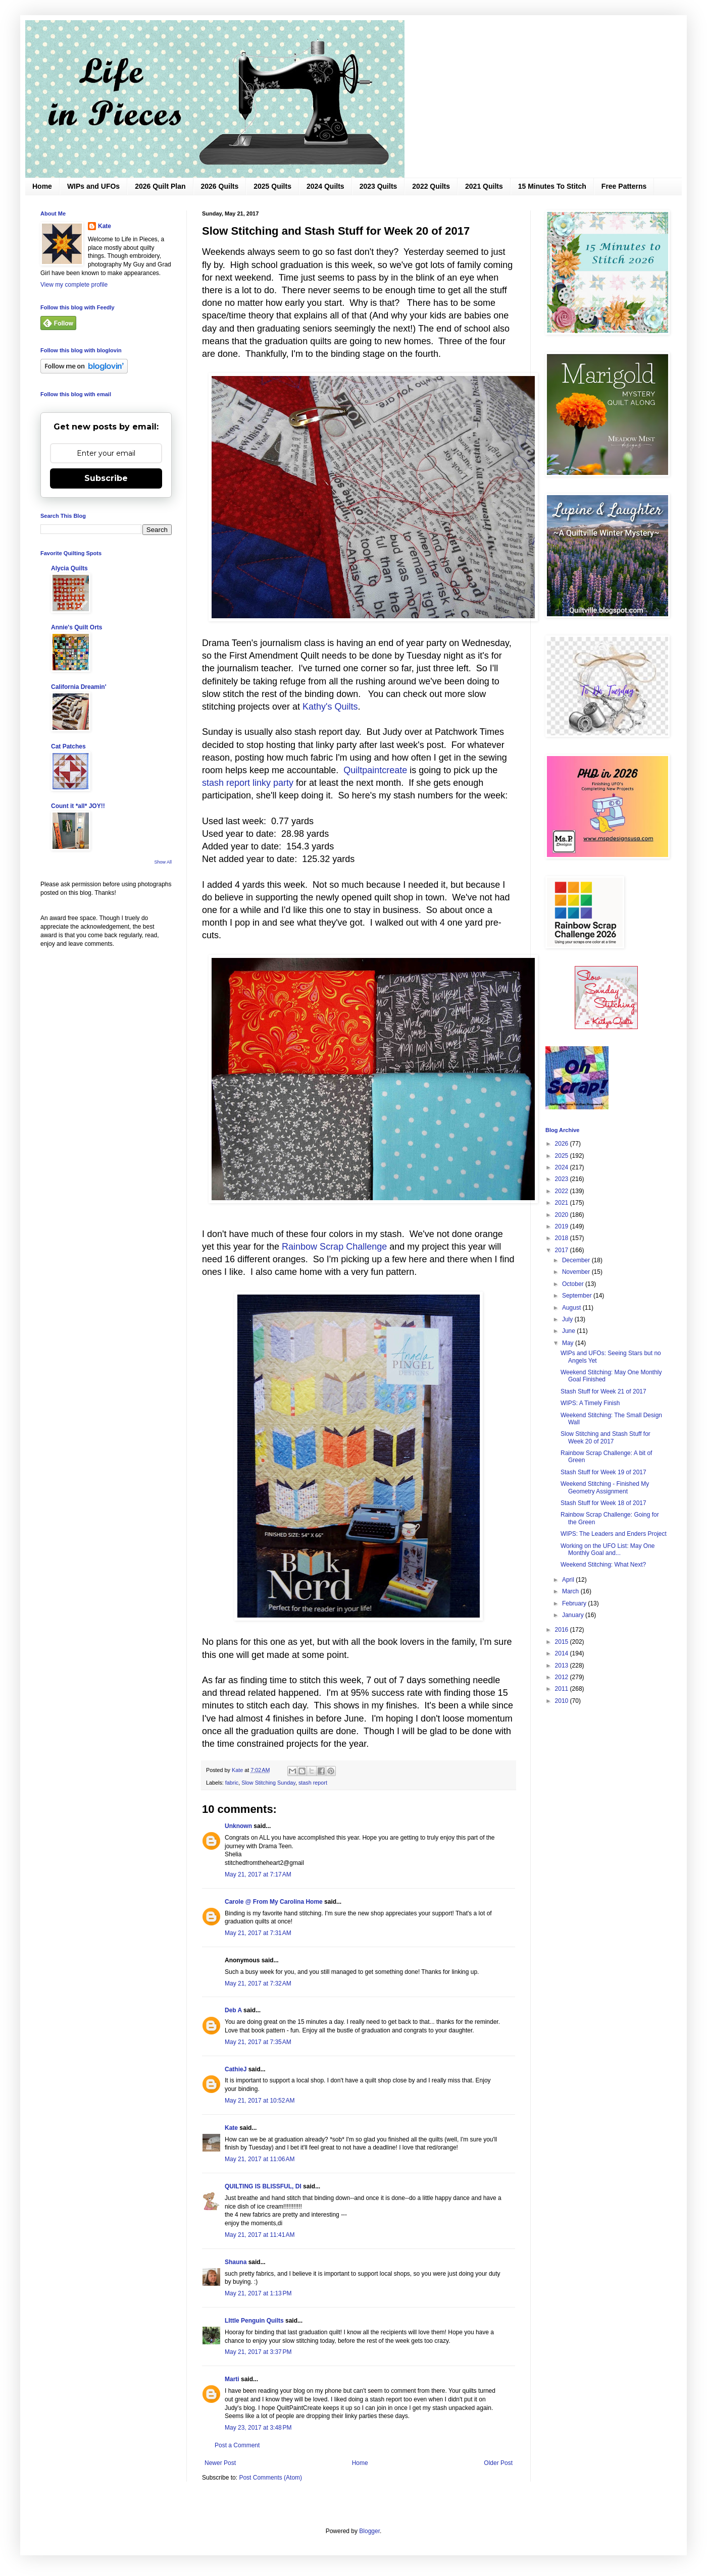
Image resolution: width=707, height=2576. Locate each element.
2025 (562, 1155)
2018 (562, 1238)
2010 (562, 1700)
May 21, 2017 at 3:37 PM (258, 2351)
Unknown (238, 1826)
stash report (312, 1783)
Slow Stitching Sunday (268, 1783)
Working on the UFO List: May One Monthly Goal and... (608, 1549)
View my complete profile (74, 284)
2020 (562, 1214)
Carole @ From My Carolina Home (274, 1901)
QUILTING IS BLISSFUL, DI (263, 2186)
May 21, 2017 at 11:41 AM (259, 2234)
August (572, 1307)
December (577, 1260)
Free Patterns (623, 186)
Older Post (498, 2462)
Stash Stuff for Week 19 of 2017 (603, 1472)
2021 (562, 1202)
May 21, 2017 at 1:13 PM (258, 2293)
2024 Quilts (325, 186)
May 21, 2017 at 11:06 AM (259, 2159)
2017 (562, 1250)
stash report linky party (247, 783)
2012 (562, 1677)
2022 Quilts (431, 186)
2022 (562, 1191)
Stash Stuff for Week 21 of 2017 (603, 1391)
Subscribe (106, 478)
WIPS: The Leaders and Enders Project (614, 1533)
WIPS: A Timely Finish (590, 1403)
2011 (562, 1688)
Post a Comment (237, 2445)
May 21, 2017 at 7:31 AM (258, 1933)
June (569, 1330)
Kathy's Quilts (330, 707)
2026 (562, 1143)
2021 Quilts (484, 186)
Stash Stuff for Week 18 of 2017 (603, 1503)
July (568, 1319)
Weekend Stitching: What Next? (603, 1564)
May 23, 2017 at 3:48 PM (258, 2427)
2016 (562, 1629)
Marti (232, 2379)
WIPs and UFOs (93, 186)
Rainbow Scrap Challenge (334, 1247)
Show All (163, 862)
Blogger (369, 2531)
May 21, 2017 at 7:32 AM (258, 1983)
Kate (231, 2127)
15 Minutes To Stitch (552, 186)
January (573, 1615)
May (568, 1343)
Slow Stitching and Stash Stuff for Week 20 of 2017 (605, 1437)
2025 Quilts (272, 186)
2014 (562, 1653)
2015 (562, 1641)
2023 (562, 1179)
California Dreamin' (79, 686)
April (569, 1579)
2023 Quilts (378, 186)
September (577, 1295)
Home (42, 186)
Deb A (233, 2010)
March (571, 1591)
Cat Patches (68, 746)
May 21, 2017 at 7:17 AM (258, 1874)
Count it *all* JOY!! (78, 806)
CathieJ (235, 2069)
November (577, 1271)
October (573, 1283)
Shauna (235, 2262)
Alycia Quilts (69, 568)
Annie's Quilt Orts (77, 627)
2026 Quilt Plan (160, 186)
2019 (562, 1226)
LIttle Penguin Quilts (254, 2320)
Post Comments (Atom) (270, 2477)
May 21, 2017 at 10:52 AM (259, 2100)
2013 (562, 1665)
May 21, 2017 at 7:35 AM (258, 2042)
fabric (231, 1783)
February (575, 1603)
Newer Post (220, 2462)
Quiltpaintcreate (374, 770)
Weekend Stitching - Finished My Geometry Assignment (605, 1487)
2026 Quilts (220, 186)
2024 (562, 1167)
